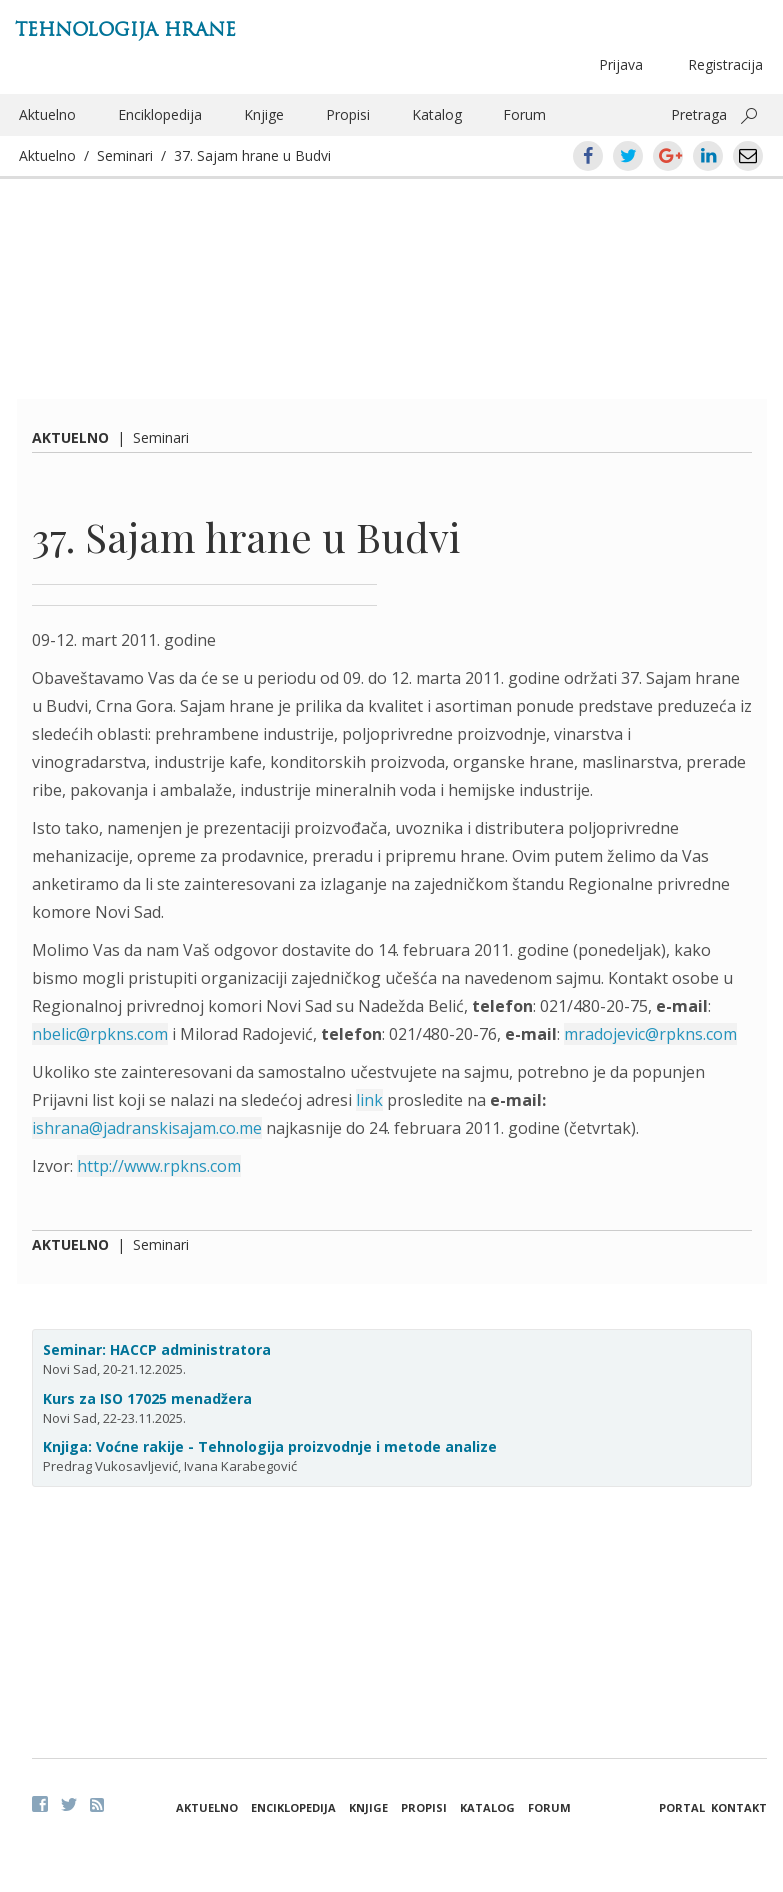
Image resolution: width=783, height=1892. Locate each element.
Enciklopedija (160, 114)
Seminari (125, 155)
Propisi (348, 114)
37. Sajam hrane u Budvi (252, 155)
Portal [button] (682, 1807)
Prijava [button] (621, 64)
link (369, 1100)
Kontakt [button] (739, 1807)
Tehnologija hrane (125, 29)
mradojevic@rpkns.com (650, 1034)
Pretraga (699, 114)
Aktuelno (47, 114)
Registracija (725, 64)
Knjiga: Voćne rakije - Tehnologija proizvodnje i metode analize (270, 1446)
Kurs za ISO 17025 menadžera (147, 1398)
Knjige (264, 114)
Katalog (437, 114)
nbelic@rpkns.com (100, 1034)
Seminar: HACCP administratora (157, 1349)
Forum (524, 114)
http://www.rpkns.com (159, 1166)
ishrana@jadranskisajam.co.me (147, 1128)
